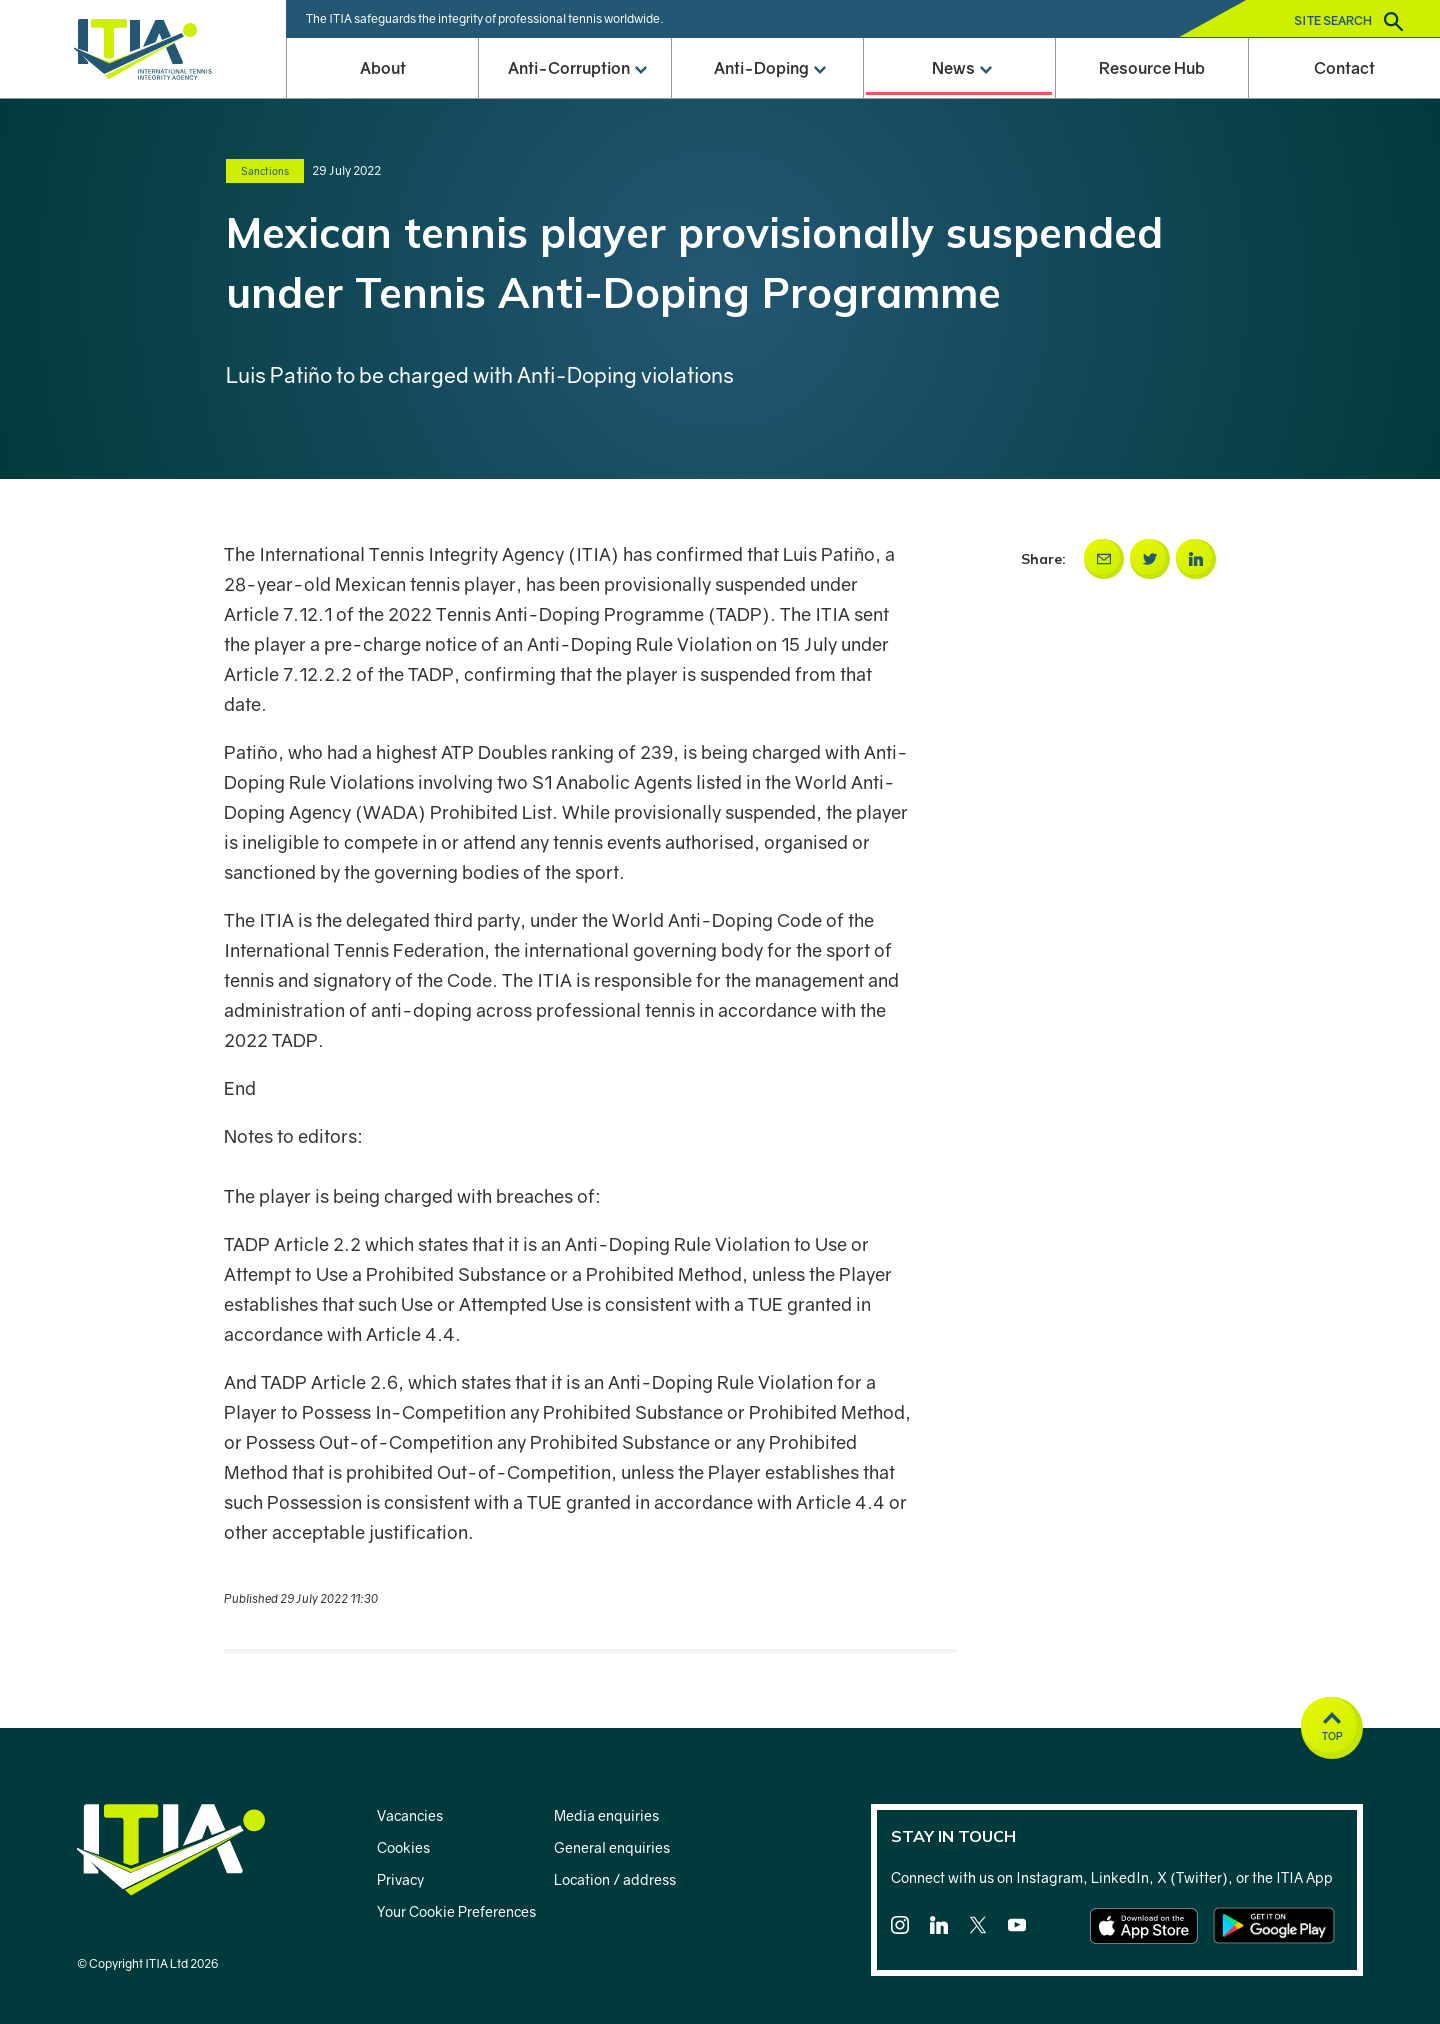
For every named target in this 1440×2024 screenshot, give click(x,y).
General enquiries (612, 1847)
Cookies (403, 1847)
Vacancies (410, 1815)
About (383, 68)
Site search (1348, 21)
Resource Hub (1152, 68)
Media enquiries (606, 1815)
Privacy (400, 1879)
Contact (1344, 68)
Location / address (615, 1879)
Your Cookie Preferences (456, 1911)
